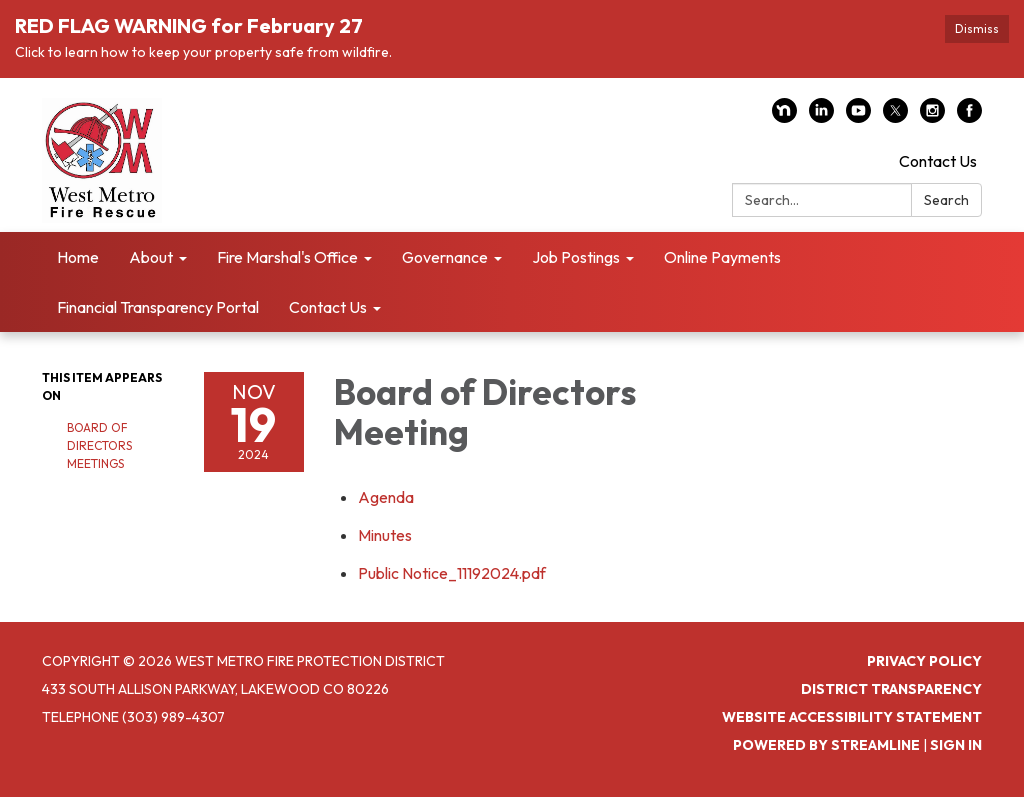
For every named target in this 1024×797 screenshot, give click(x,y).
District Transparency (891, 689)
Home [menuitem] (78, 257)
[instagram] (932, 117)
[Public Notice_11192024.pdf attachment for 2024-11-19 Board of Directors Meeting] (452, 573)
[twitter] (895, 117)
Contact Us (938, 161)
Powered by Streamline (826, 745)
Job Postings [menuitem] (576, 257)
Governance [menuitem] (445, 257)
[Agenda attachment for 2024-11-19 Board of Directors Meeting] (386, 497)
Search (946, 200)
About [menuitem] (151, 257)
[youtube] (858, 117)
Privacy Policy (924, 661)
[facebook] (969, 117)
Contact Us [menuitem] (328, 307)
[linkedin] (821, 117)
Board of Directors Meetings (99, 445)
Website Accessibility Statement (852, 717)
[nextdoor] (784, 117)
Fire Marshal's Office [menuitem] (287, 257)
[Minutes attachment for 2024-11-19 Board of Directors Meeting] (385, 535)
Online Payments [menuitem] (722, 257)
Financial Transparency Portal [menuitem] (158, 307)
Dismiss (977, 28)
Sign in (956, 745)
